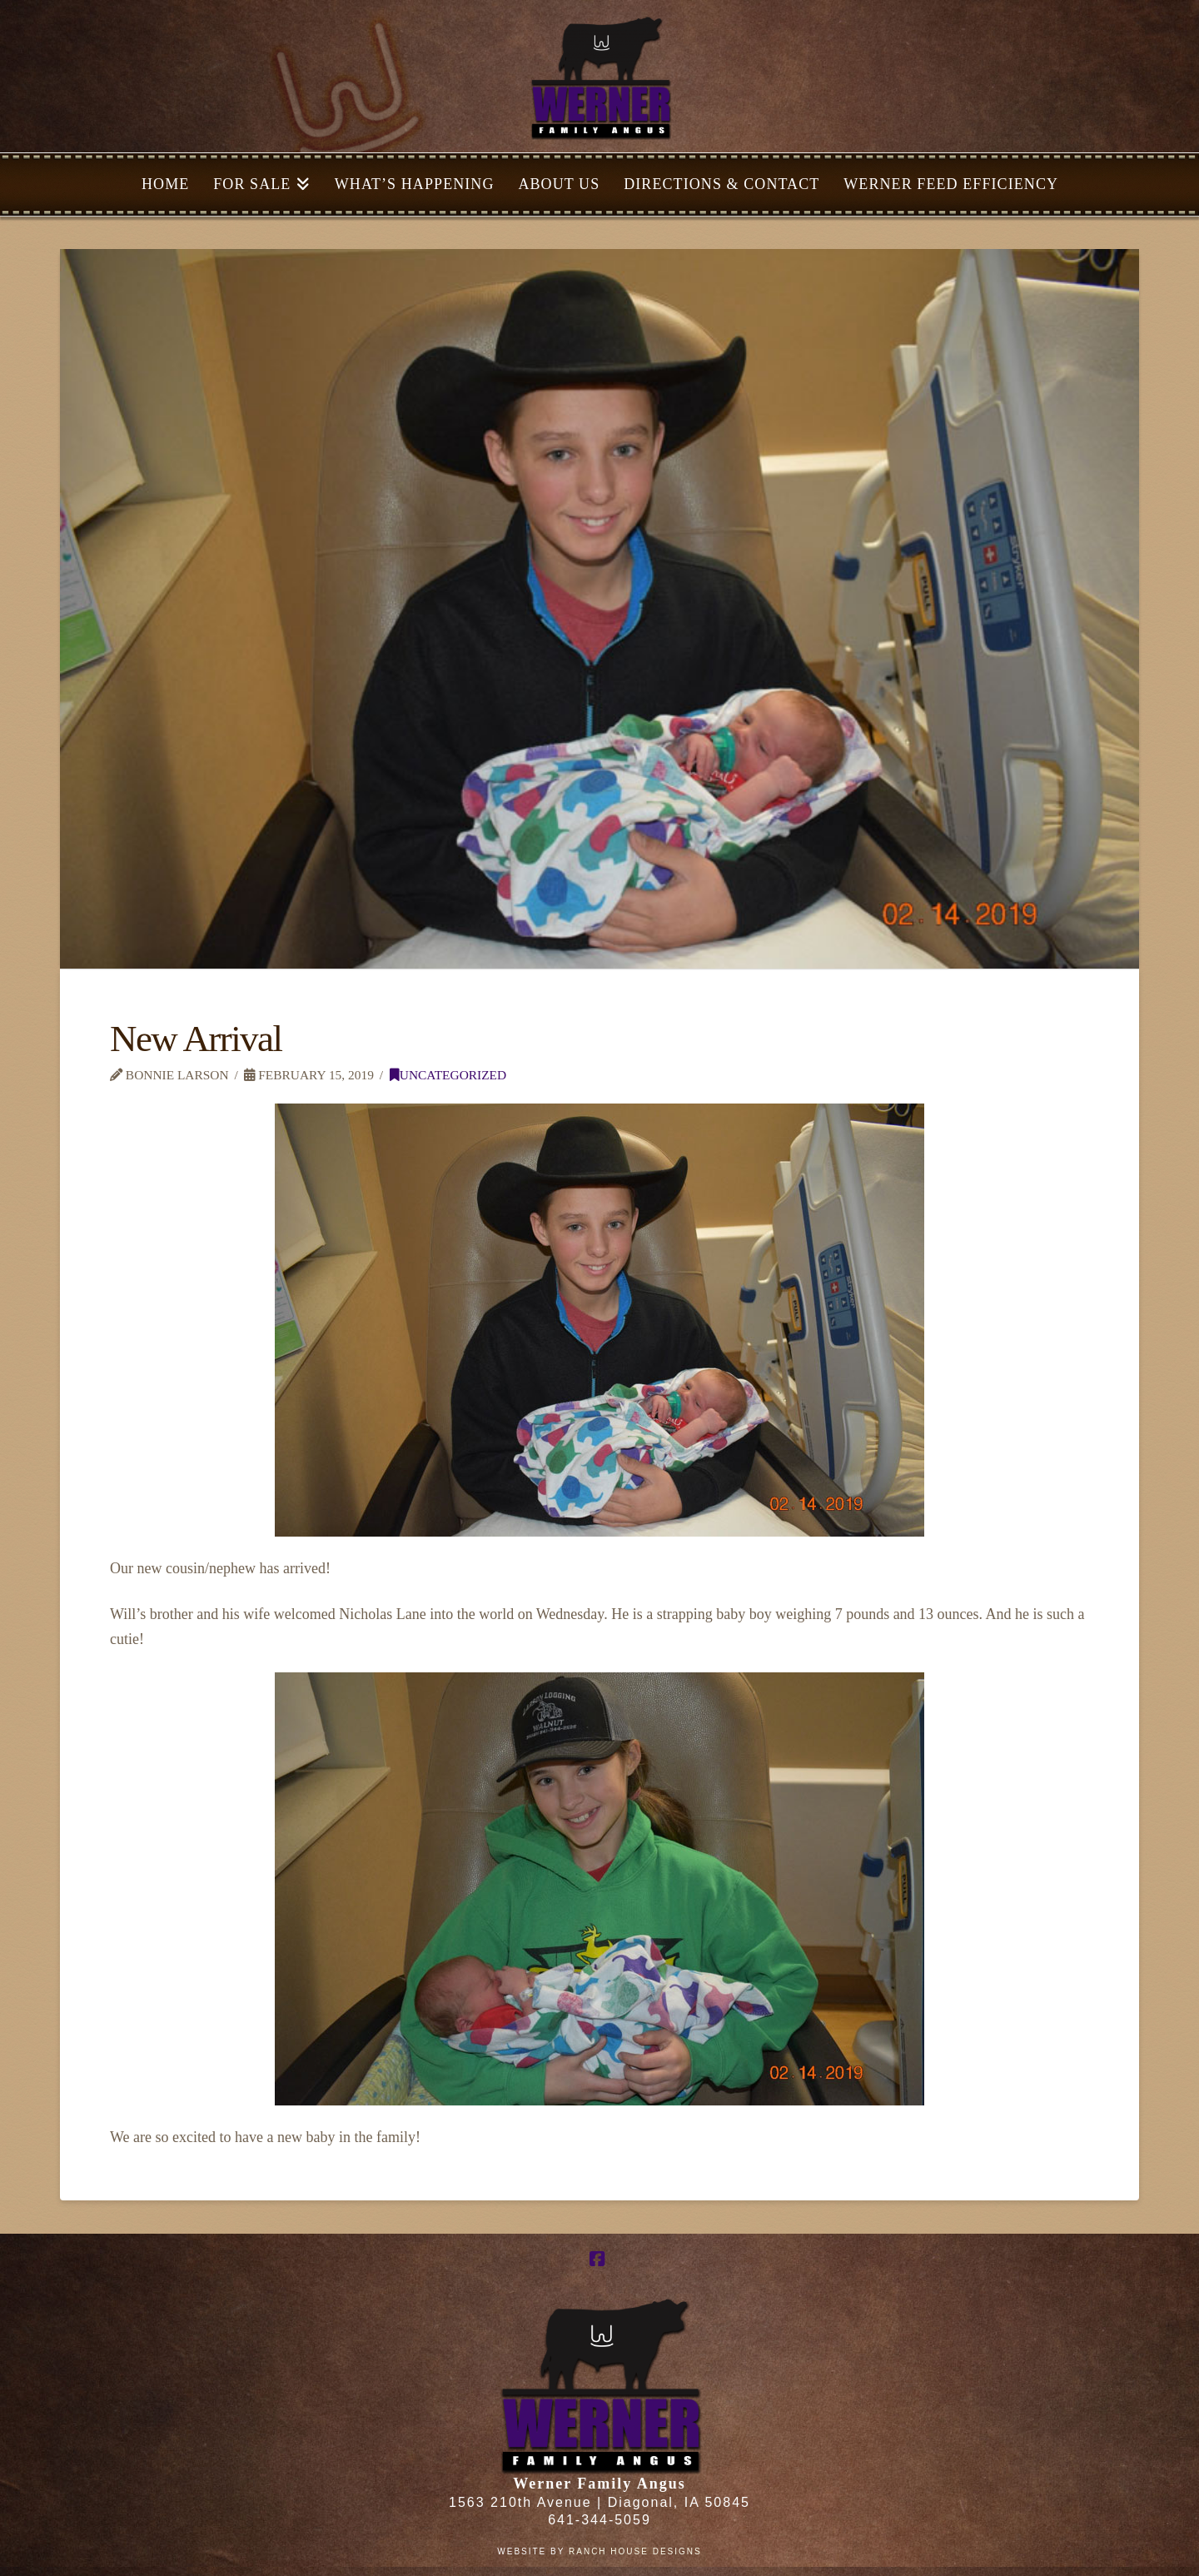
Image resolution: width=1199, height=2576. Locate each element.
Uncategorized (448, 1075)
